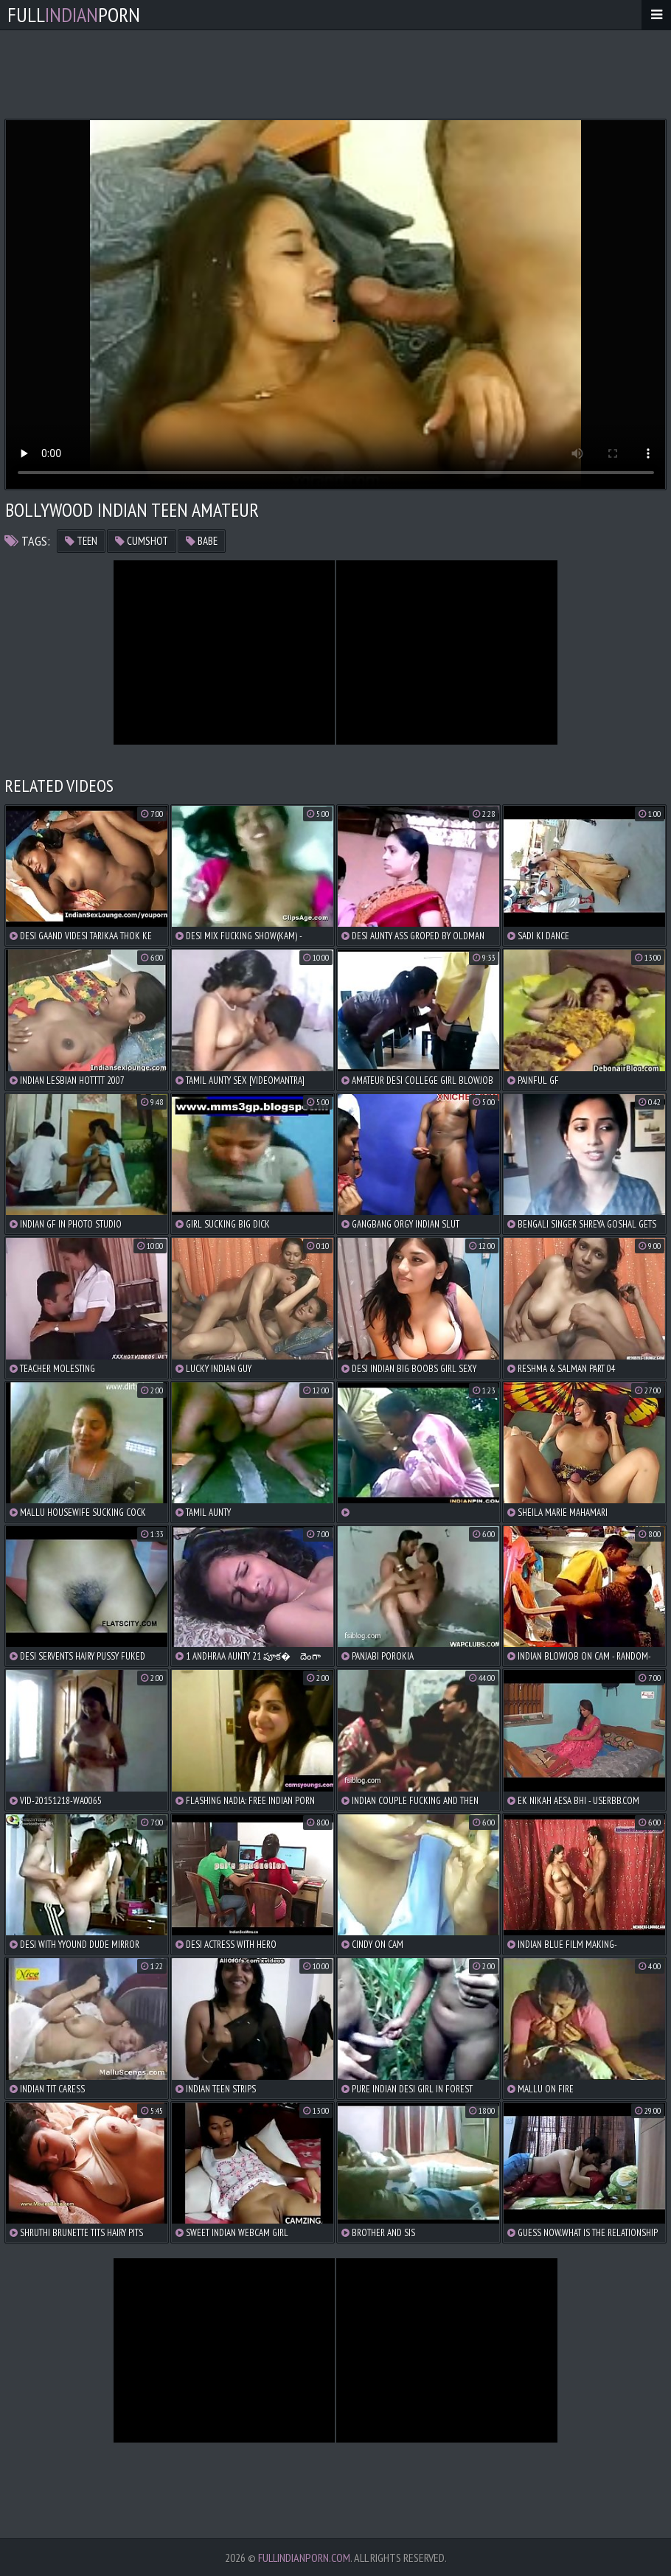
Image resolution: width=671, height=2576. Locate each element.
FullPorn (73, 14)
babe (202, 541)
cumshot (141, 541)
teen (81, 541)
